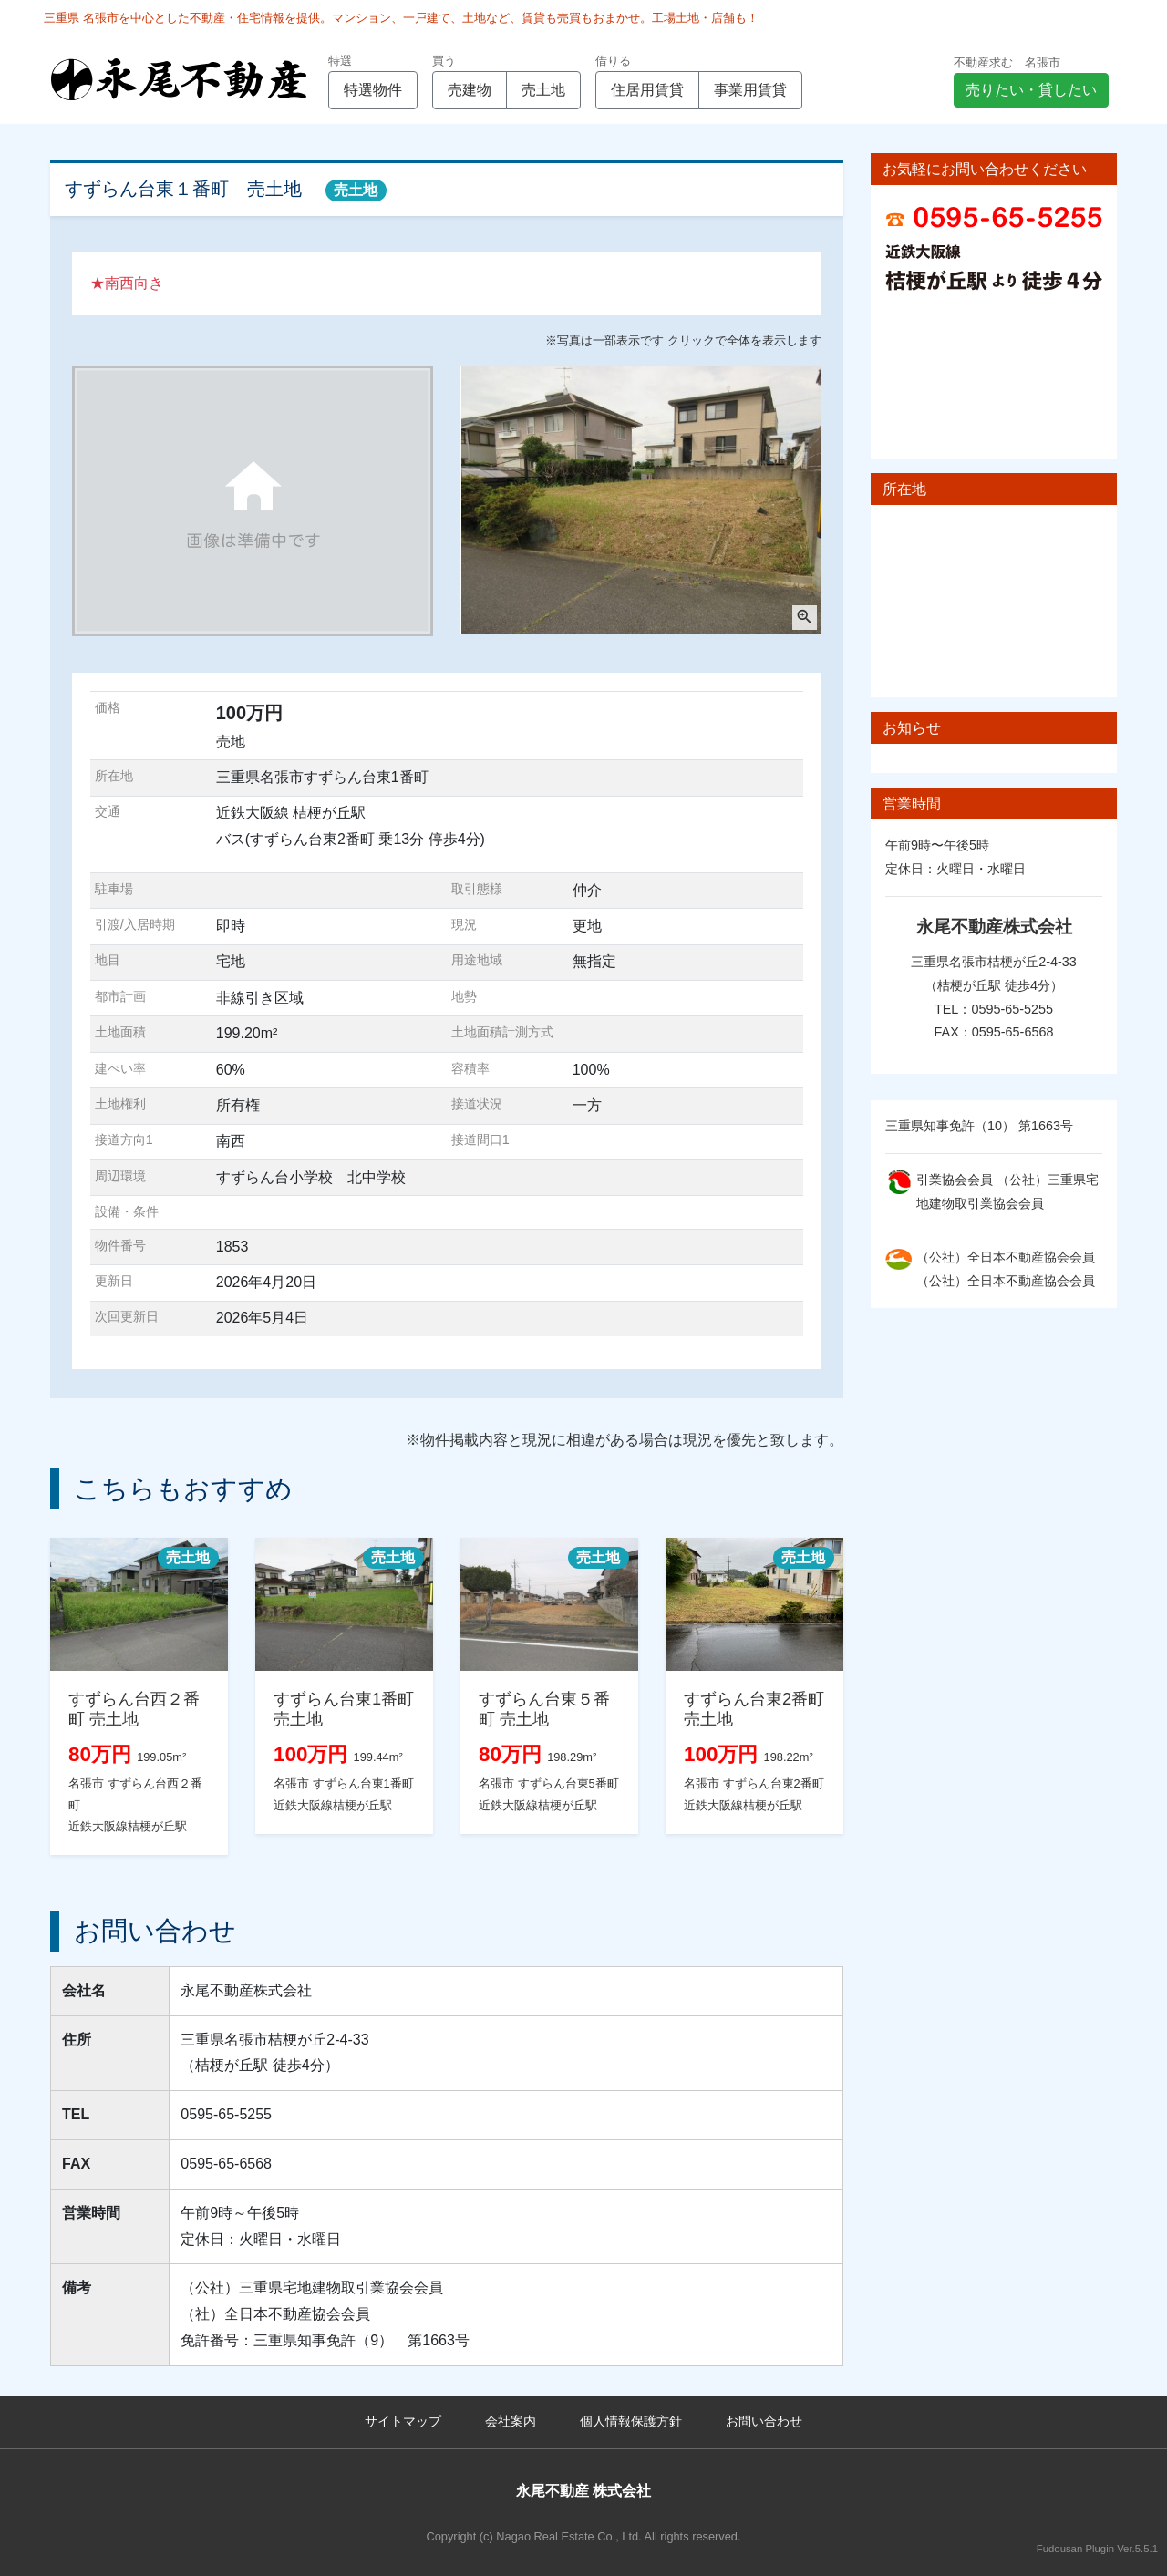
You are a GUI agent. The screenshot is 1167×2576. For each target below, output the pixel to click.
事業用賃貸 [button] (750, 90)
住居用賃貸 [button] (647, 90)
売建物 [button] (469, 90)
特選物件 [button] (373, 90)
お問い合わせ (764, 2421)
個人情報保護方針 (631, 2421)
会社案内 (510, 2421)
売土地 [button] (543, 90)
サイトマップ (403, 2421)
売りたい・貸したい (1031, 90)
